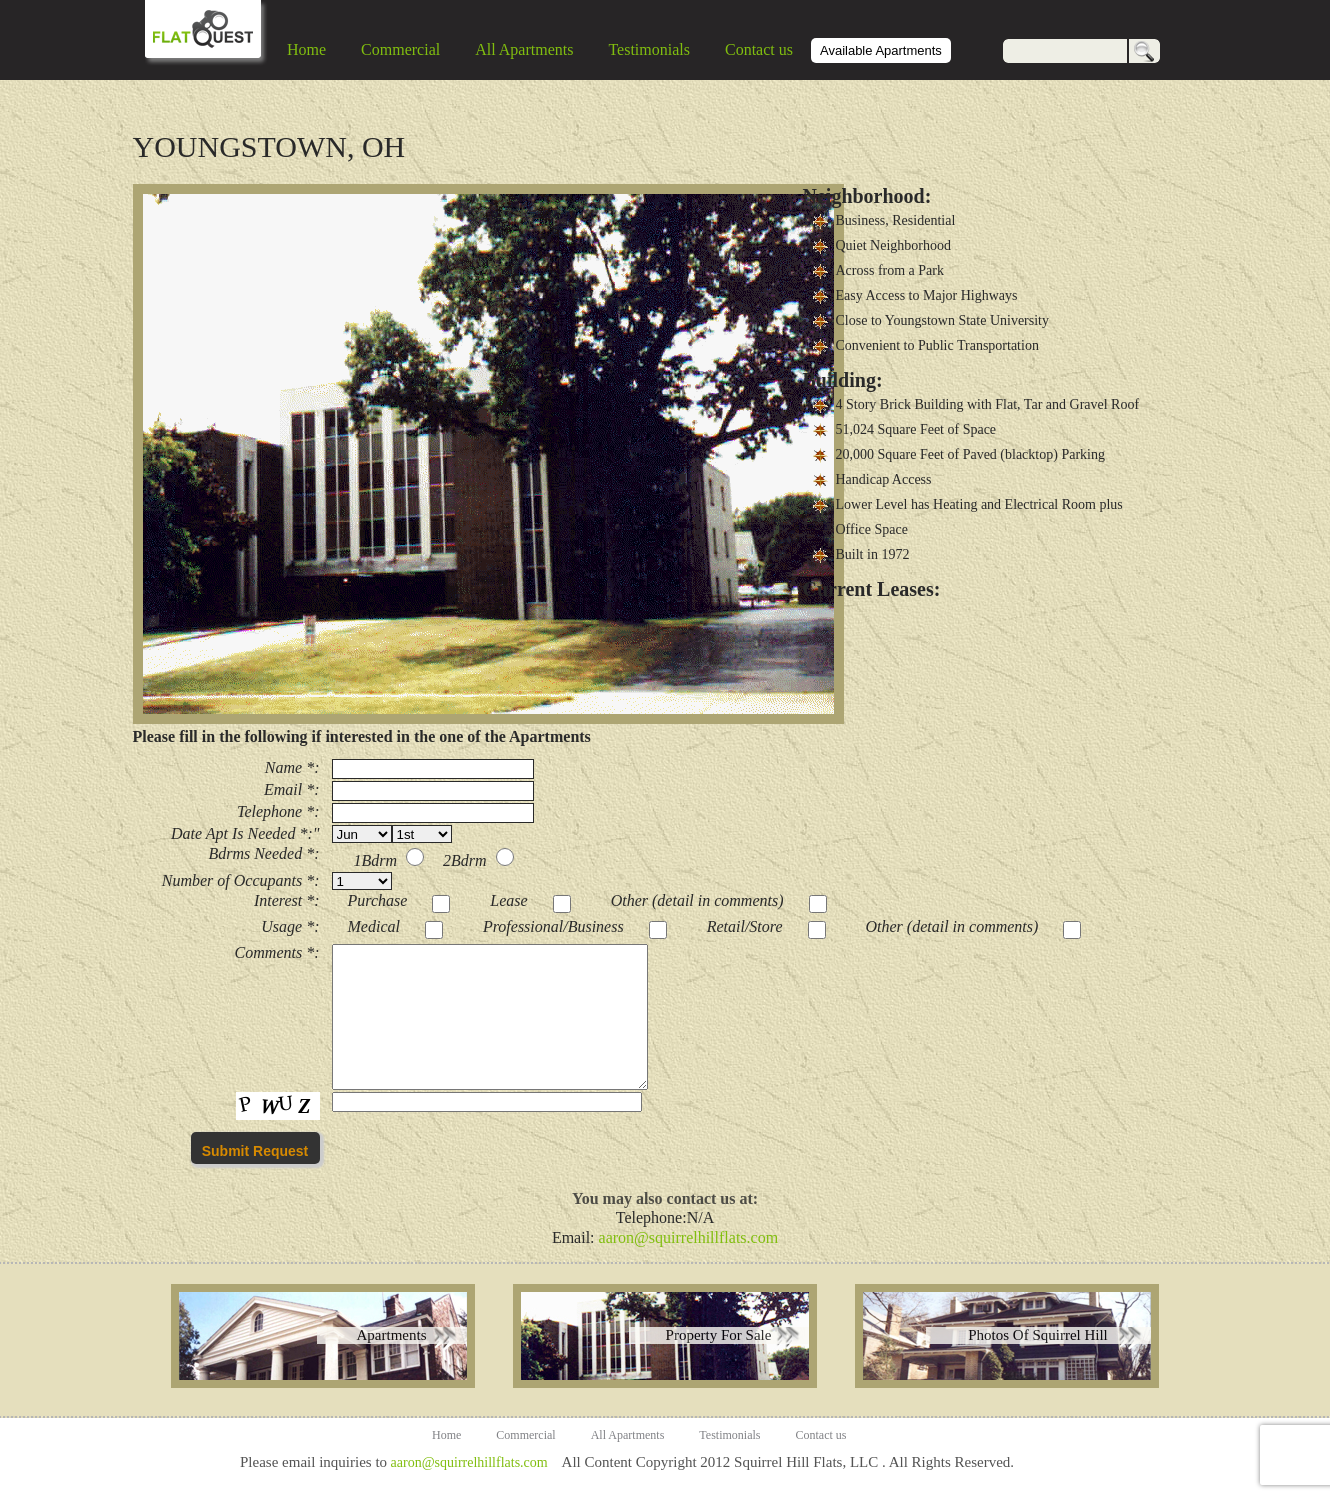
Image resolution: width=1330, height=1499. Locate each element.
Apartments (392, 1335)
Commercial (400, 49)
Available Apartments (881, 50)
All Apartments (524, 49)
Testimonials (649, 49)
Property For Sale (719, 1335)
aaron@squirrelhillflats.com (689, 1237)
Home (306, 49)
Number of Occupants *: (241, 880)
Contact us (759, 49)
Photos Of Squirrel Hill (1038, 1335)
